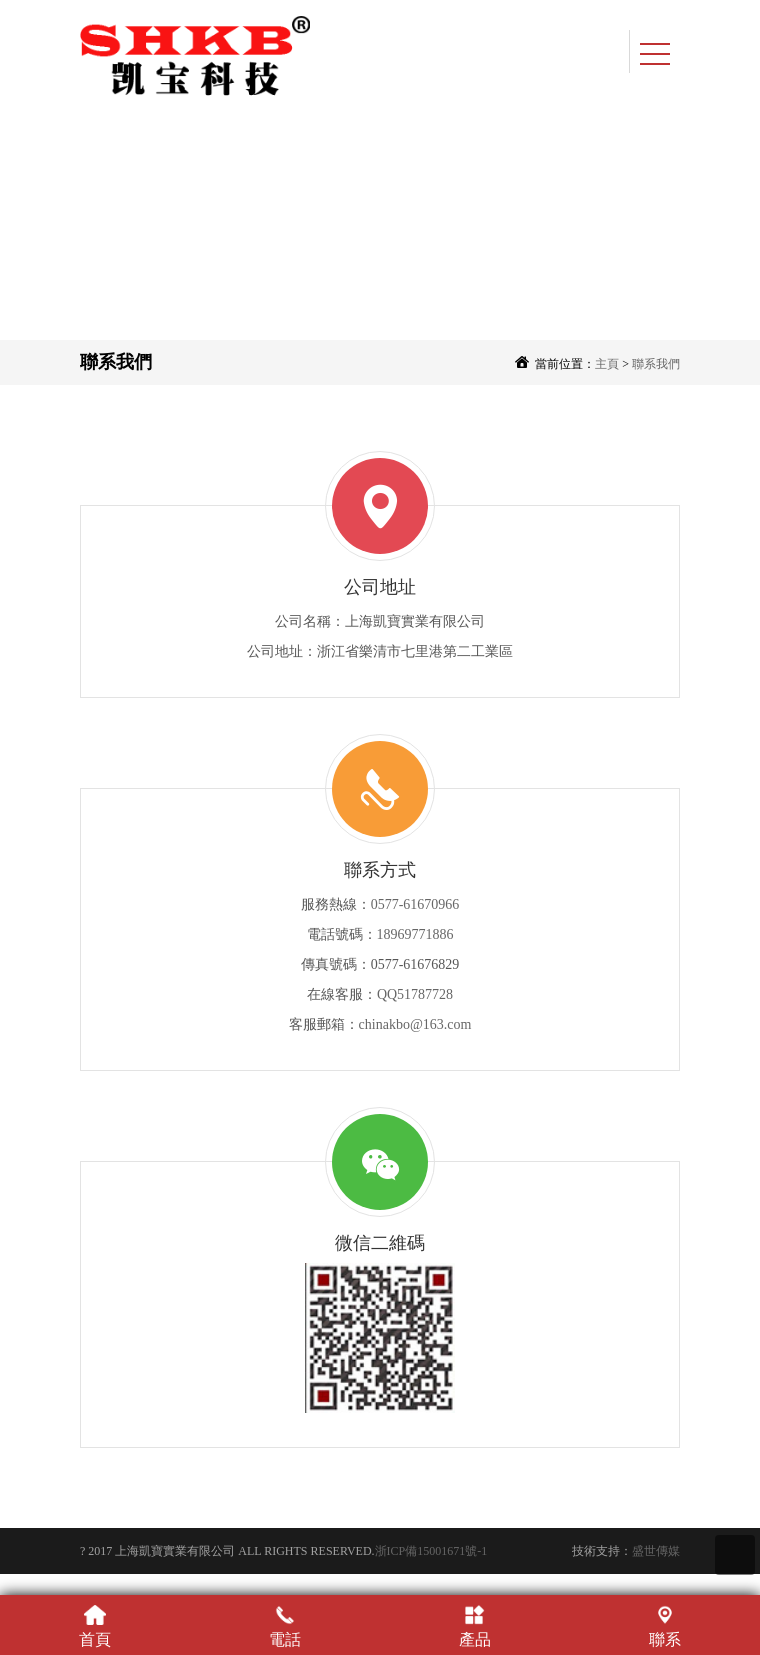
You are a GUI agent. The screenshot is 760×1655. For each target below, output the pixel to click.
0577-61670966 (415, 904)
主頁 (607, 364)
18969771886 (415, 934)
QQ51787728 (415, 994)
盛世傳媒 (656, 1551)
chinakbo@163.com (415, 1024)
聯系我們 (656, 364)
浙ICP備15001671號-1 (431, 1551)
